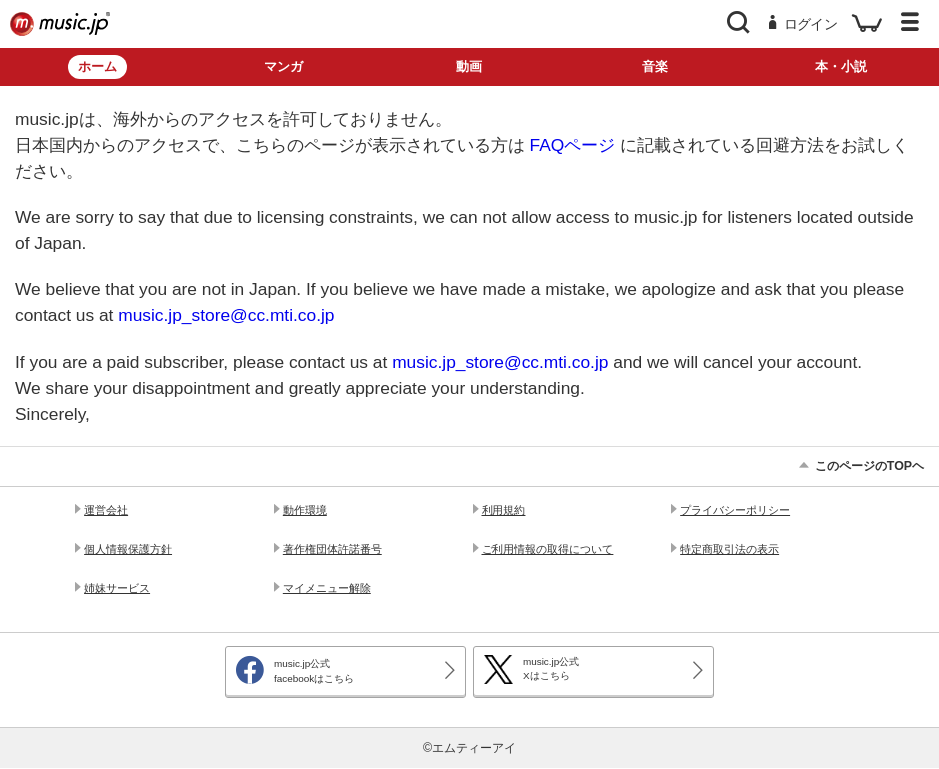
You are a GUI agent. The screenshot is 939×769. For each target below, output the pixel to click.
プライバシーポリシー (735, 510)
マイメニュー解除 (327, 588)
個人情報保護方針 (128, 549)
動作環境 (305, 510)
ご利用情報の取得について (548, 549)
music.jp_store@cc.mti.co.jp (226, 315)
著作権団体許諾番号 (332, 549)
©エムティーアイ (469, 748)
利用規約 (504, 510)
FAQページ (573, 145)
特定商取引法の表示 (729, 549)
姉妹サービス (117, 588)
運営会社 (106, 510)
